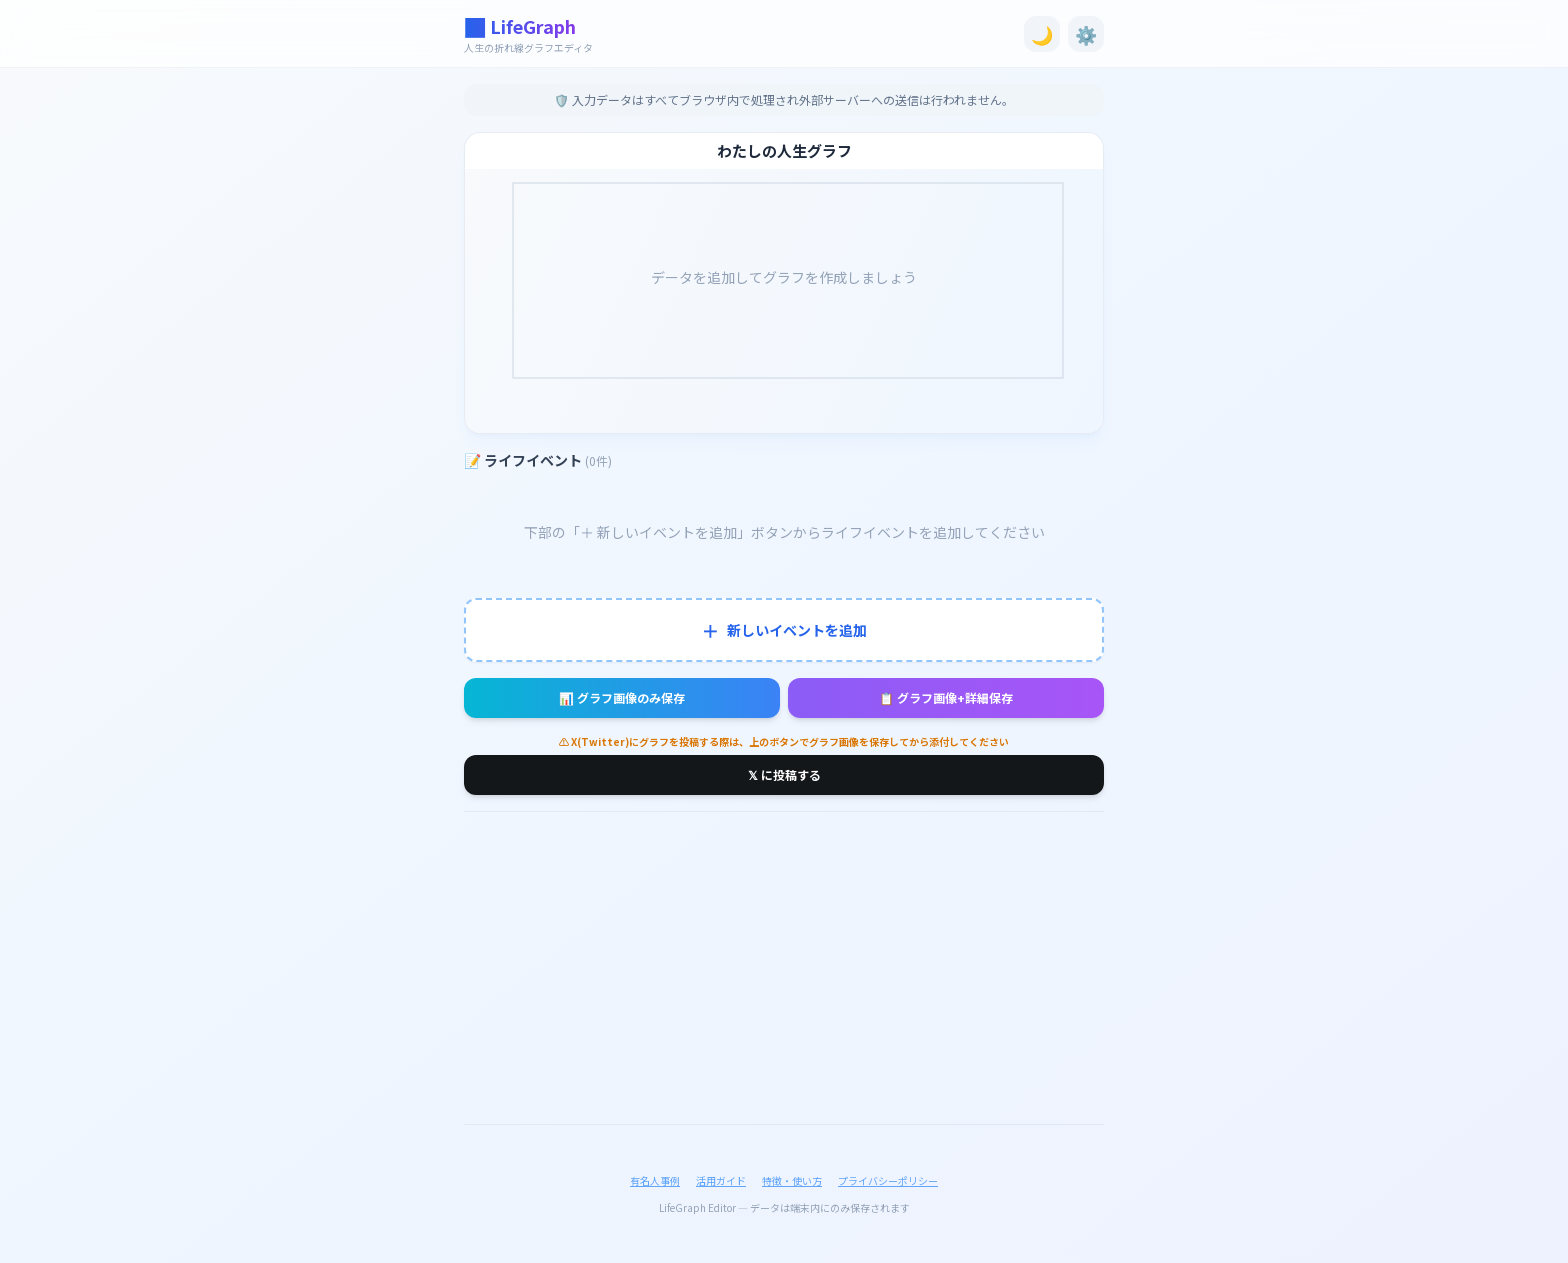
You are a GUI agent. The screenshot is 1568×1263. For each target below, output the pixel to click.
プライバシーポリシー (888, 1180)
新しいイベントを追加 (784, 630)
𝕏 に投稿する (784, 774)
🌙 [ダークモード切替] (1042, 34)
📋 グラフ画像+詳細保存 (946, 697)
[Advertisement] (784, 968)
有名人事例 (655, 1180)
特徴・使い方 (792, 1180)
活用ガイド (721, 1180)
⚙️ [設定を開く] (1086, 34)
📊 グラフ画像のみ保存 (622, 697)
